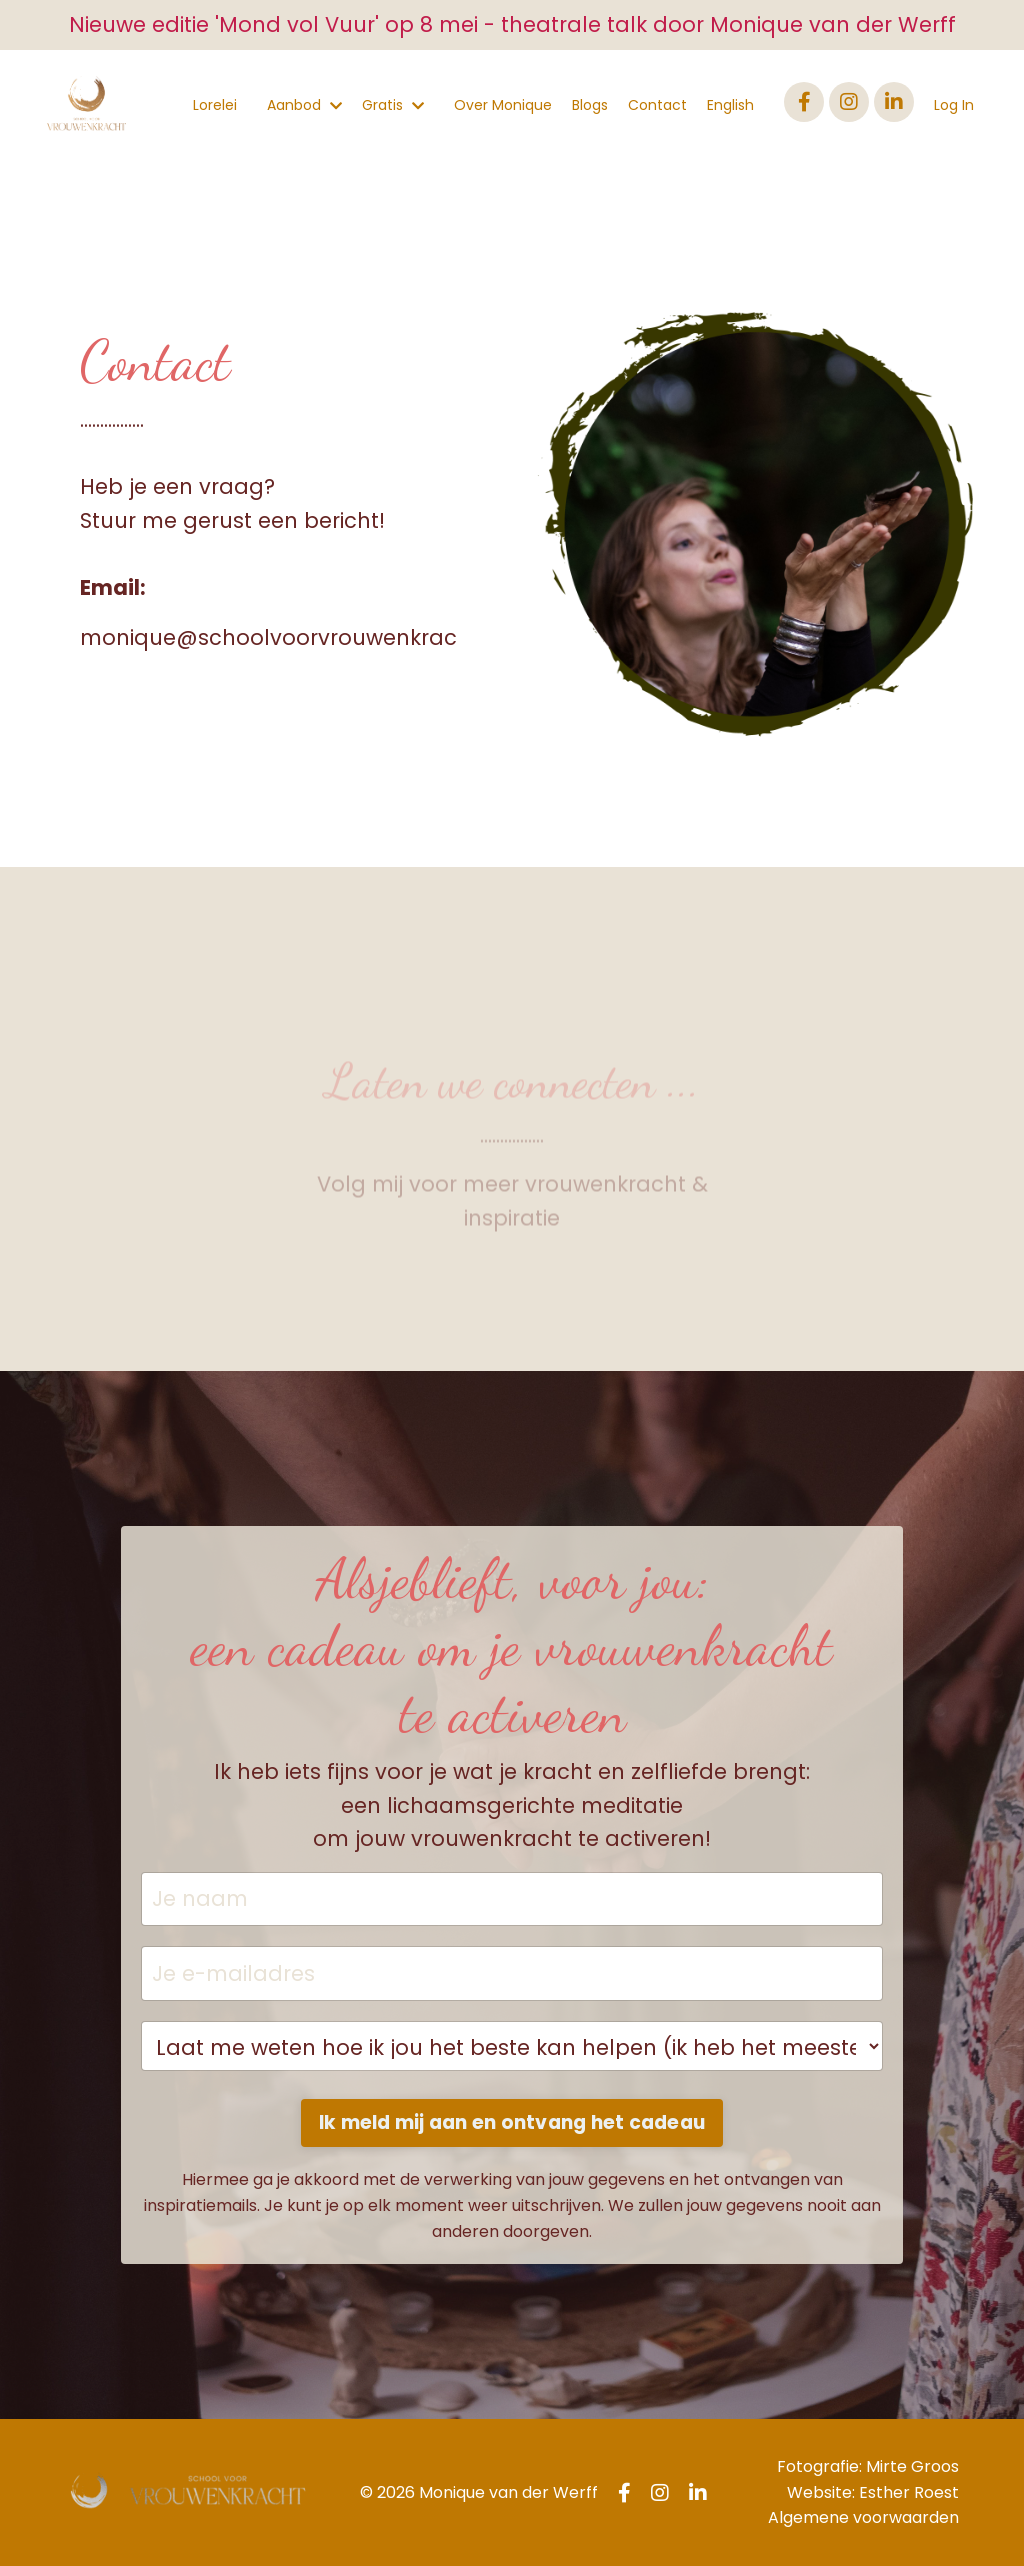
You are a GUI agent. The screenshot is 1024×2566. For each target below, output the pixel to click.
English (730, 105)
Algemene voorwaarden (863, 2517)
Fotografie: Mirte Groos (868, 2466)
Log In (954, 105)
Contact (657, 105)
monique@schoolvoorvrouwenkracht (279, 637)
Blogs (590, 105)
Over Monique (503, 105)
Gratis (393, 105)
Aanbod (304, 105)
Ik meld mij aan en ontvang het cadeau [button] (512, 2122)
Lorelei (215, 105)
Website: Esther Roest (873, 2492)
